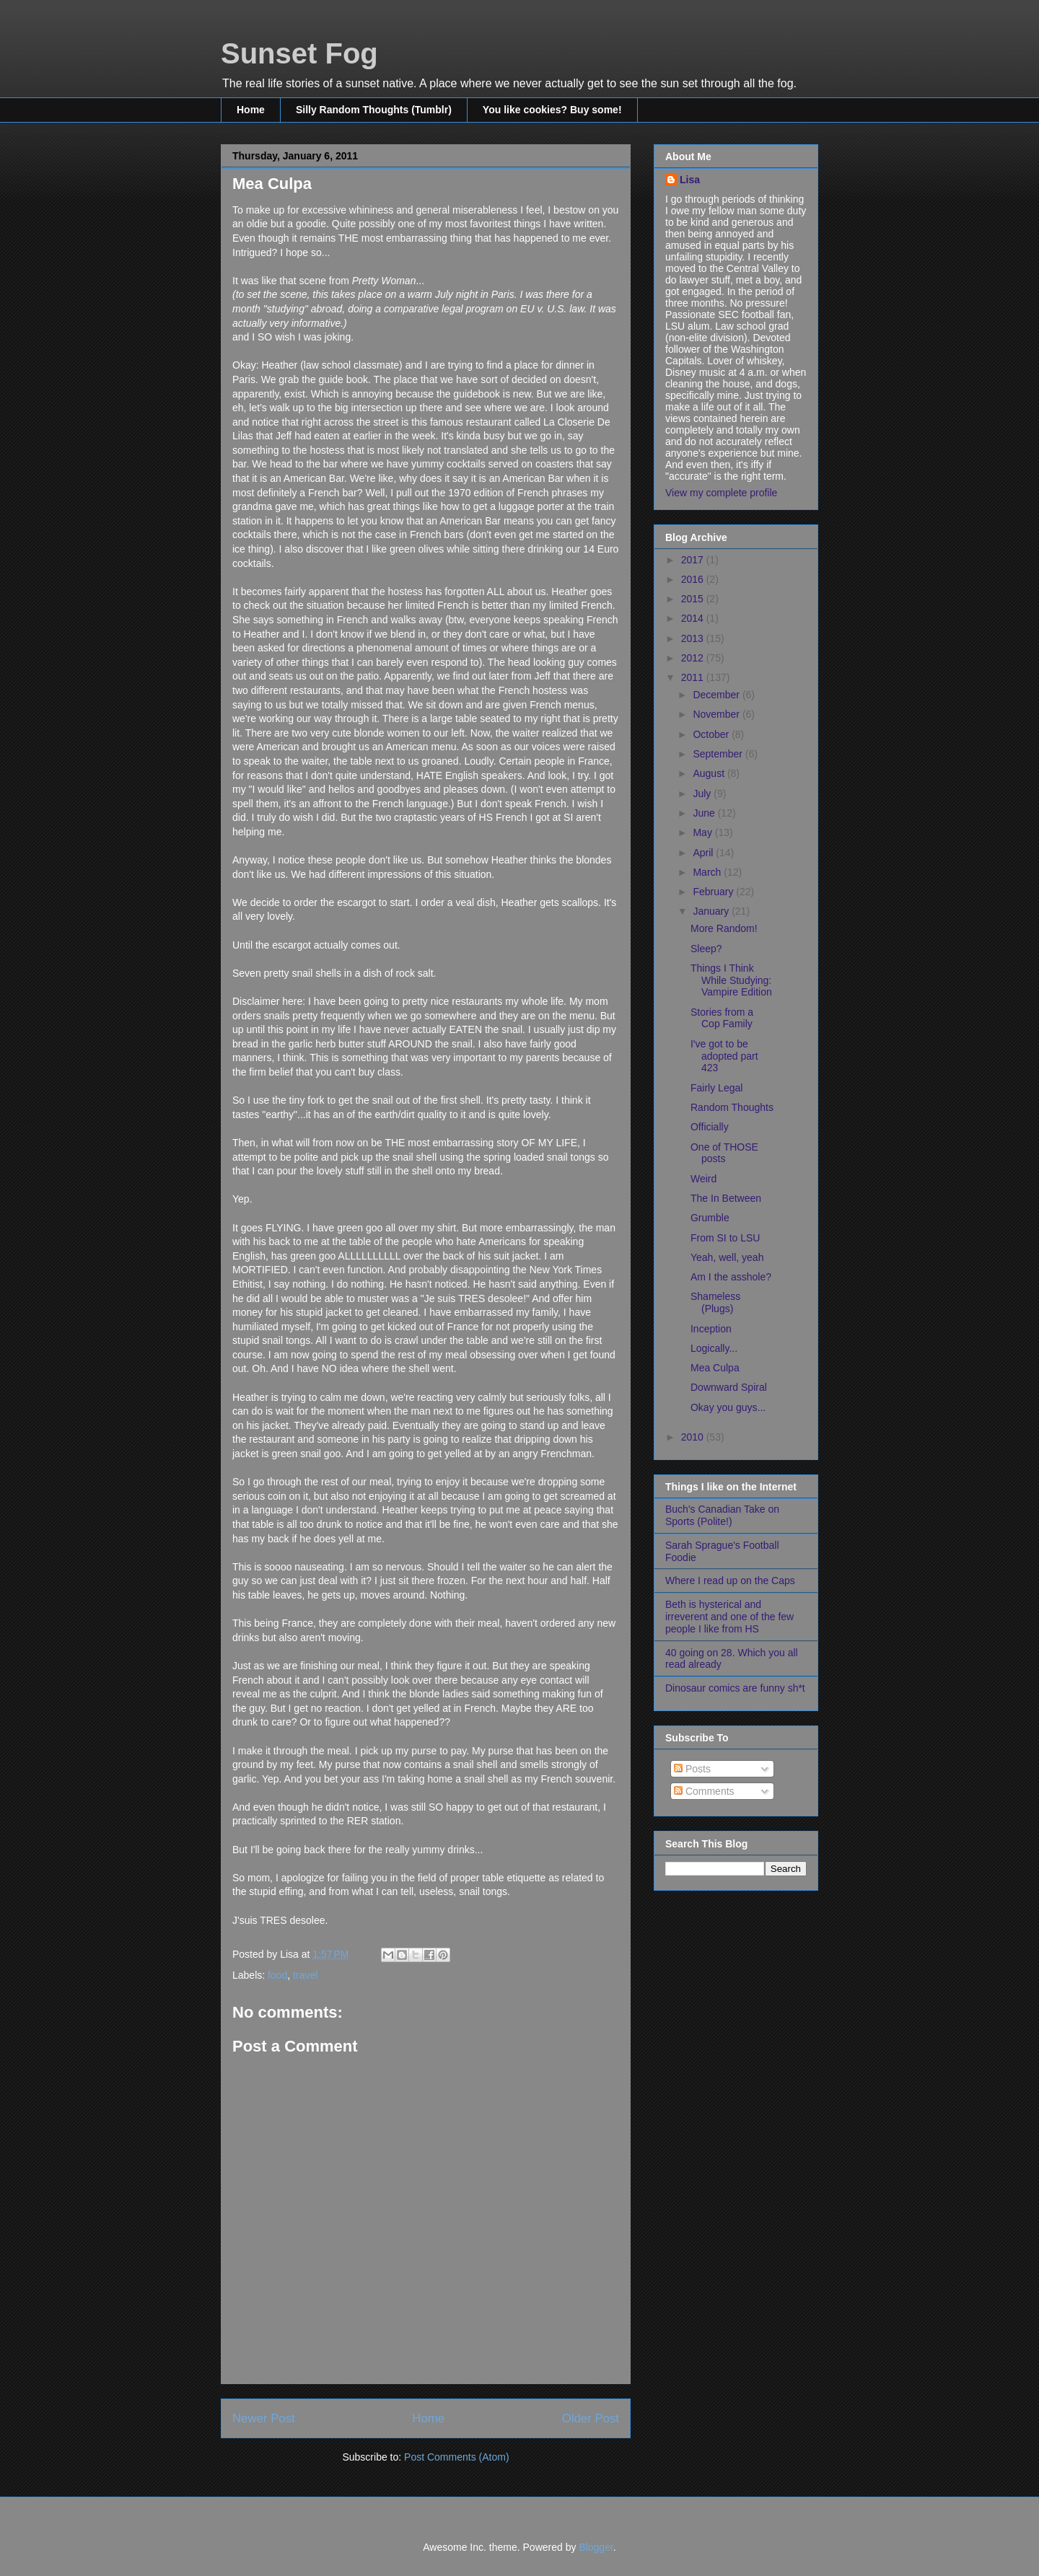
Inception (711, 1329)
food (277, 1975)
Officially (710, 1127)
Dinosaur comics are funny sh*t (735, 1688)
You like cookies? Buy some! (552, 109)
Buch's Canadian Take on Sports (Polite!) (722, 1515)
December (717, 694)
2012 (693, 658)
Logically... (714, 1348)
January (712, 911)
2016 (693, 579)
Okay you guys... (728, 1407)
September (719, 754)
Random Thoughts (732, 1107)
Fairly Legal (716, 1088)
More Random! (724, 928)
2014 (693, 618)
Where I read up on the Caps (730, 1580)
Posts (692, 1769)
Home (251, 109)
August (710, 773)
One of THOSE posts (724, 1153)
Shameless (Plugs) (715, 1302)
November (717, 714)
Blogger (596, 2547)
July (703, 793)
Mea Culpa (715, 1367)
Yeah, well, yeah (727, 1257)
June (705, 813)
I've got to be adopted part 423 (724, 1056)
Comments (704, 1791)
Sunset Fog (299, 53)
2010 (693, 1437)
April (704, 852)
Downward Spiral (729, 1387)
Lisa (690, 179)
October (712, 734)
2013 (693, 638)
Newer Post (263, 2418)
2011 (693, 677)
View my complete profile (721, 492)
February (714, 891)
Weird (703, 1178)
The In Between (726, 1198)
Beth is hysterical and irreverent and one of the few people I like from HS (729, 1617)
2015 (693, 599)
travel (305, 1975)
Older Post (590, 2418)
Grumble (710, 1217)
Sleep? (706, 948)
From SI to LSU (725, 1238)
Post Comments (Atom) (456, 2457)
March (708, 872)
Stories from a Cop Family (722, 1018)
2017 (693, 560)
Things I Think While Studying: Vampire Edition (731, 980)
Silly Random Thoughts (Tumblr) (374, 109)
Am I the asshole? (731, 1277)
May (703, 832)
